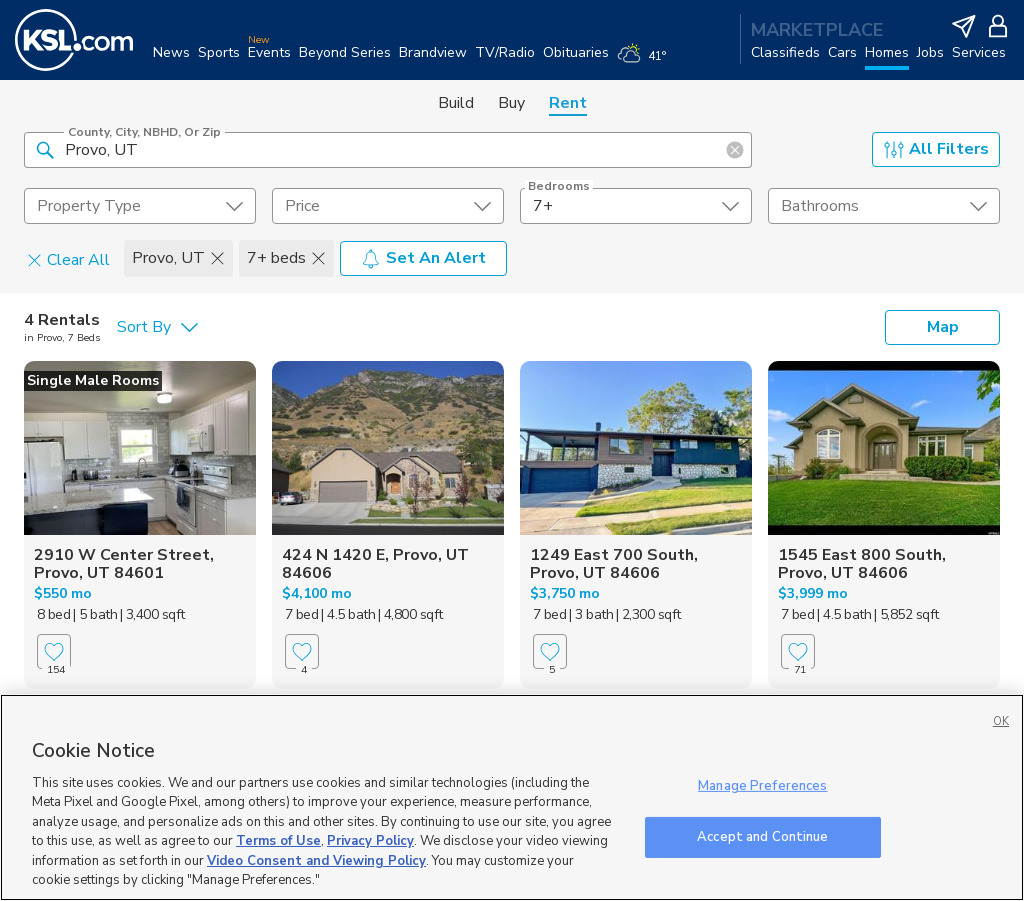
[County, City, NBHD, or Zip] (388, 150)
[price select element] (388, 206)
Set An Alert (423, 258)
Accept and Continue (762, 836)
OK (1001, 721)
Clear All (68, 259)
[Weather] (645, 62)
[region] (512, 797)
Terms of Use (278, 841)
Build (456, 103)
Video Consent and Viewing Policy (316, 861)
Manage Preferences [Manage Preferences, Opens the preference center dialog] (762, 786)
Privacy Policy (370, 841)
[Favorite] (54, 651)
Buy (511, 103)
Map (943, 327)
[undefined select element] (140, 206)
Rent (568, 103)
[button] (45, 149)
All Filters (936, 149)
